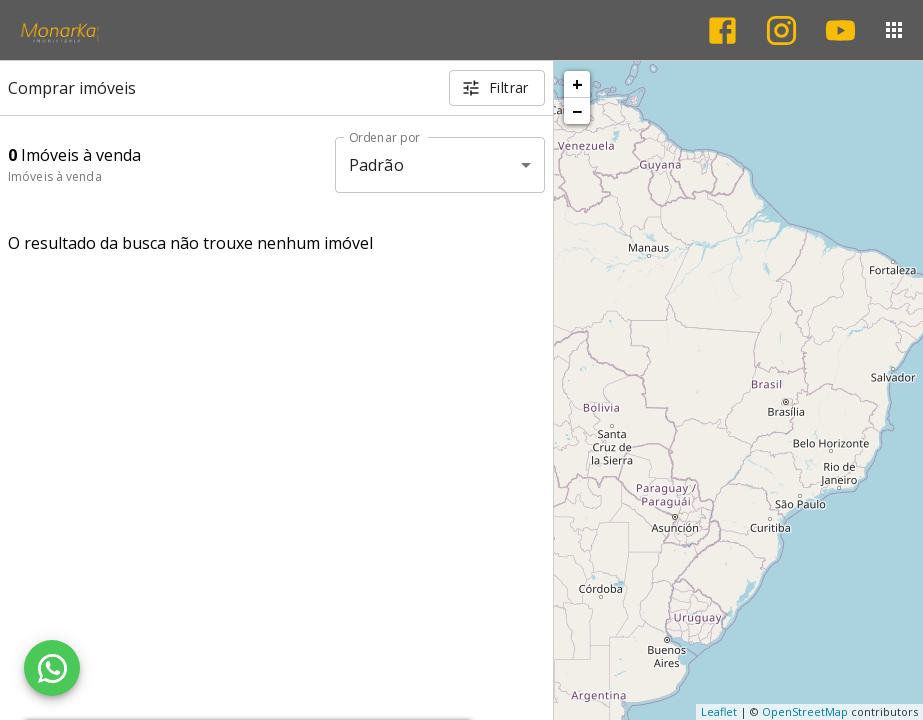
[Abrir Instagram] (781, 30)
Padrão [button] (376, 165)
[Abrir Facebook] (722, 30)
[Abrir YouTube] (840, 30)
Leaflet (719, 711)
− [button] (577, 111)
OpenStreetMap (805, 711)
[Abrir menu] (894, 30)
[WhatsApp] (52, 668)
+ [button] (577, 84)
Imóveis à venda (55, 176)
